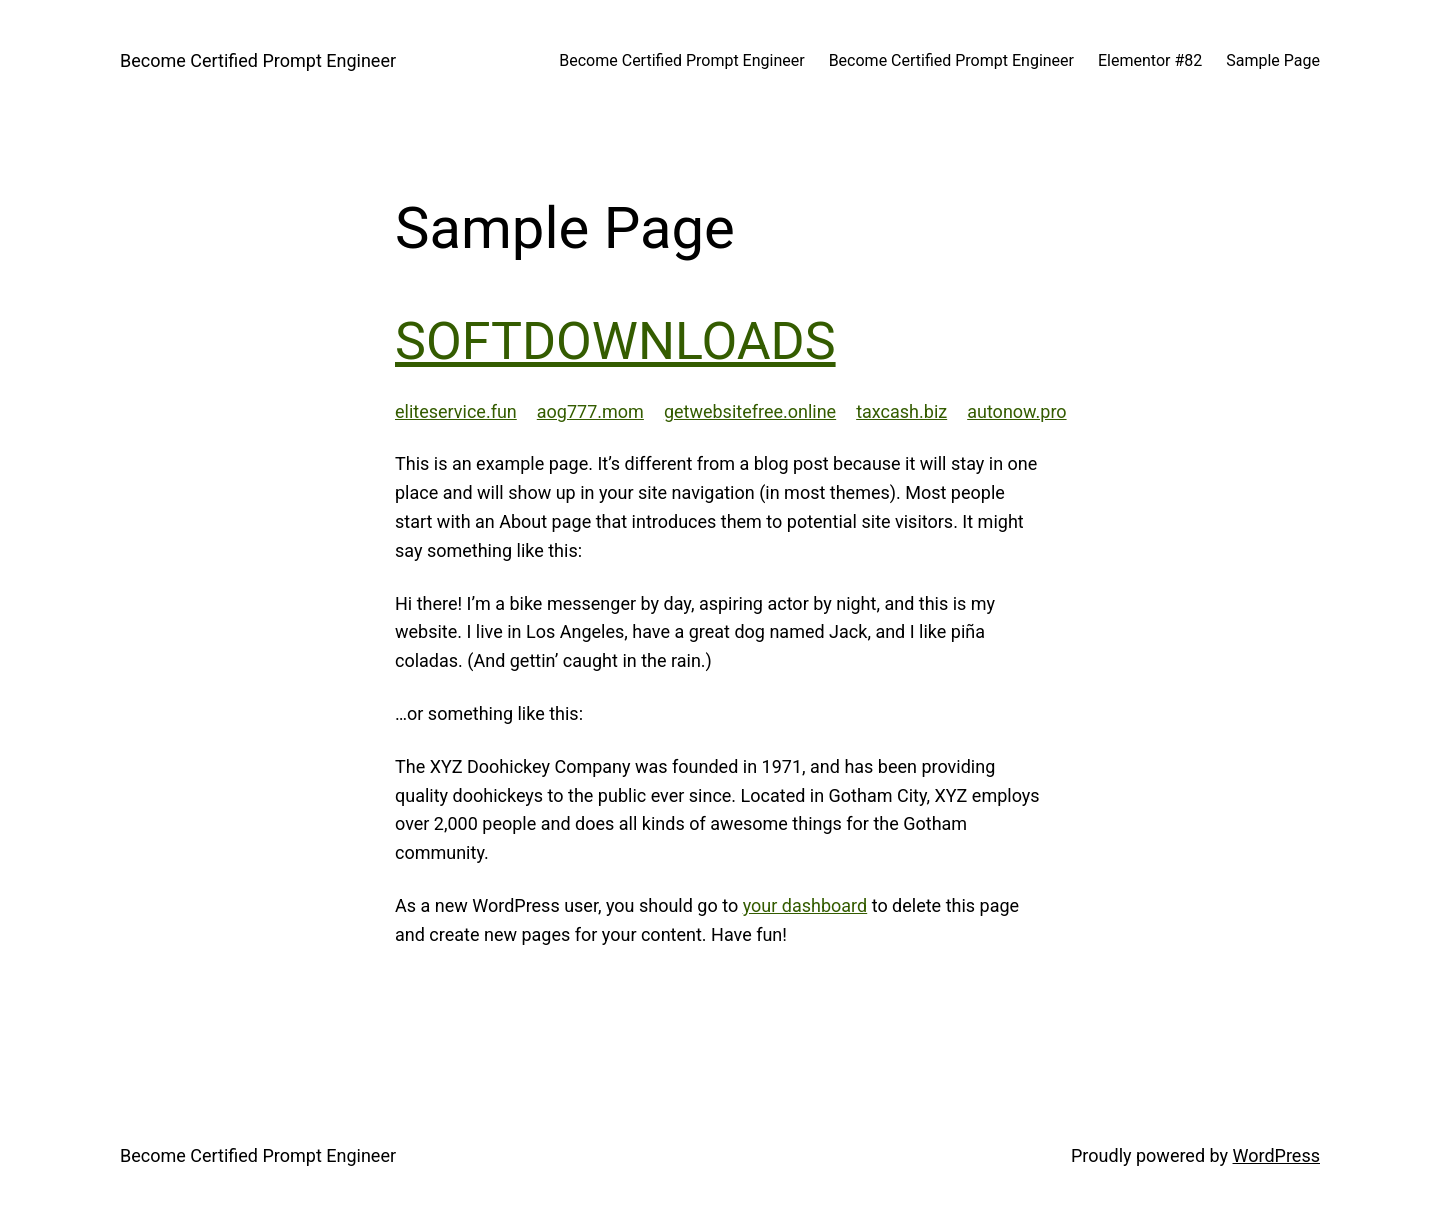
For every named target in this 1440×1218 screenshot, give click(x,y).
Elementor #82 (1150, 60)
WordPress (1276, 1155)
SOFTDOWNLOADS (615, 341)
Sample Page (1273, 60)
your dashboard (805, 905)
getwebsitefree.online (750, 411)
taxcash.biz (901, 411)
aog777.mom (590, 411)
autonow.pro (1016, 411)
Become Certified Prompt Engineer (258, 60)
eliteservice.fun (456, 411)
